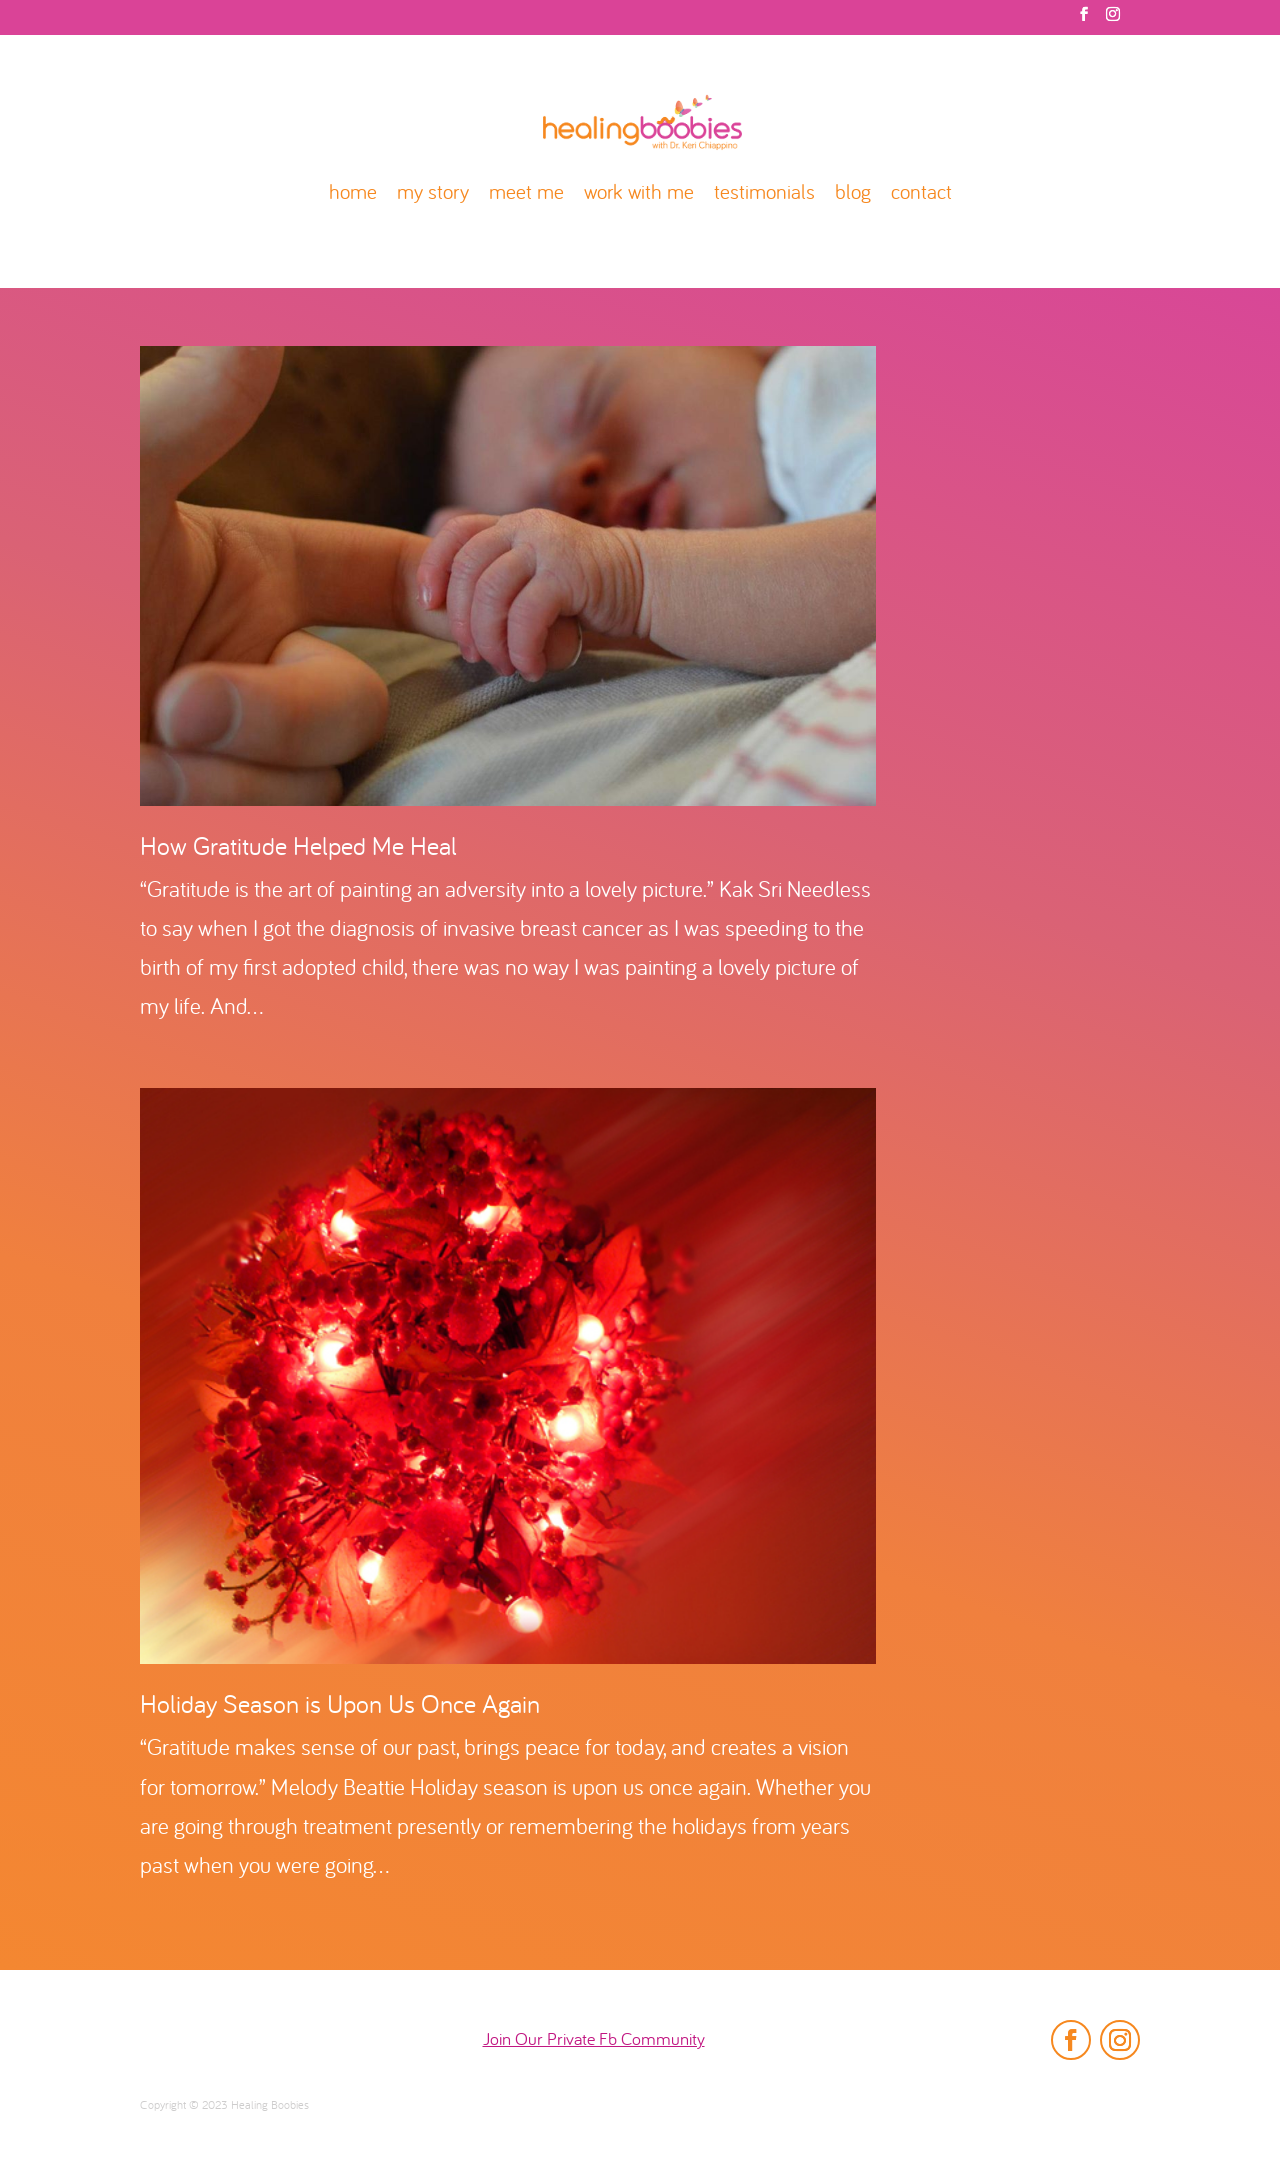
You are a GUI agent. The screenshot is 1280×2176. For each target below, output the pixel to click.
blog (853, 194)
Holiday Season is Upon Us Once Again (340, 1707)
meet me (526, 194)
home (353, 194)
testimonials (764, 194)
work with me (639, 194)
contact (921, 194)
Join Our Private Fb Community (594, 2040)
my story (433, 194)
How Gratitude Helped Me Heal (298, 849)
